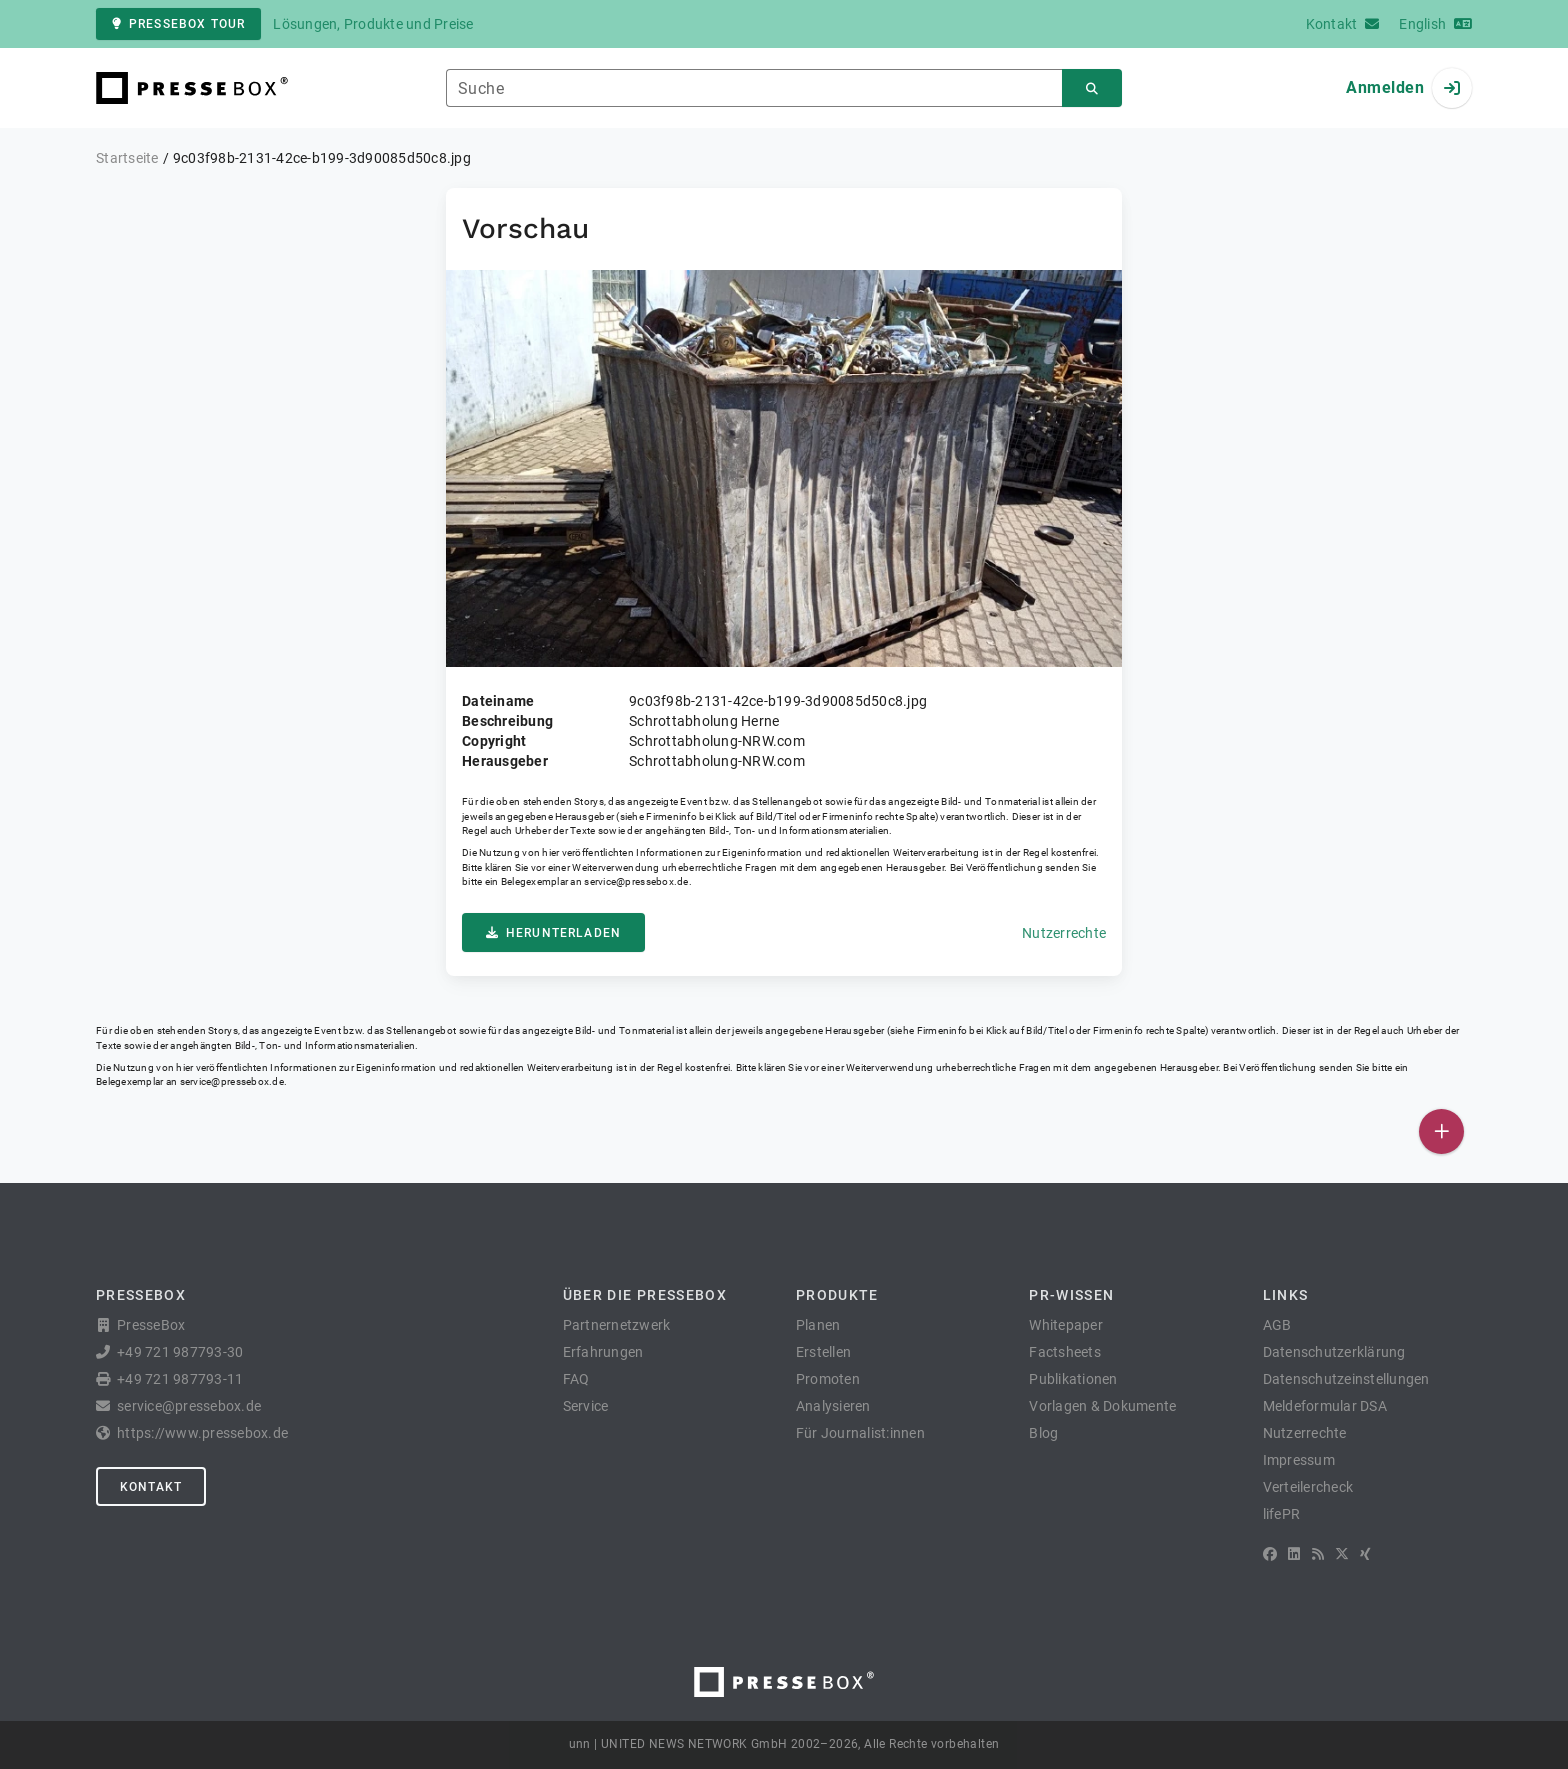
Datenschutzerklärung (1334, 1352)
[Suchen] (1092, 88)
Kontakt (151, 1487)
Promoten (828, 1379)
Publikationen (1073, 1379)
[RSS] (1318, 1554)
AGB (1277, 1325)
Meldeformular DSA (1325, 1406)
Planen (818, 1325)
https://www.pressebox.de (202, 1433)
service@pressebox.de (636, 881)
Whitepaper (1066, 1325)
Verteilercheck (1308, 1487)
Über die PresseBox (645, 1295)
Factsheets (1065, 1352)
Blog (1043, 1433)
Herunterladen (553, 933)
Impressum (1299, 1460)
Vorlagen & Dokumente (1102, 1406)
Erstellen (823, 1352)
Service (586, 1406)
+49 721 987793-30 (180, 1352)
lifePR (1282, 1514)
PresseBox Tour (178, 24)
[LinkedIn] (1294, 1554)
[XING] (1365, 1554)
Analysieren (833, 1406)
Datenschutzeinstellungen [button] (1346, 1379)
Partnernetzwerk (617, 1325)
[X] (1342, 1554)
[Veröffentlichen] (1441, 1131)
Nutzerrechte (1064, 933)
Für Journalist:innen (860, 1433)
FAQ (576, 1379)
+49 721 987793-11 (180, 1379)
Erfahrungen (603, 1352)
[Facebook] (1270, 1554)
